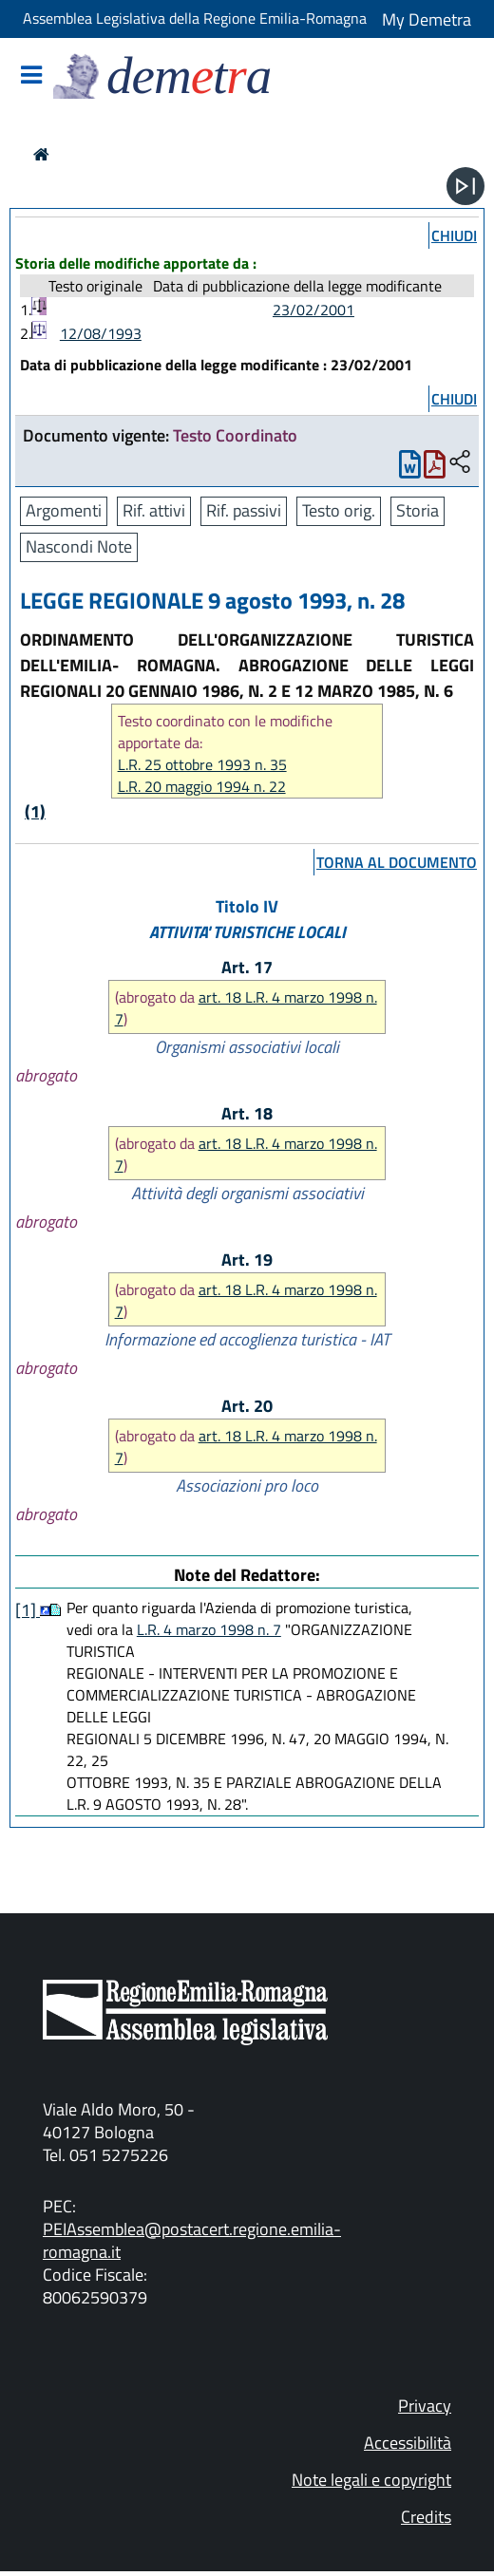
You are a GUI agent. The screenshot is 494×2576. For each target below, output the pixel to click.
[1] (27, 1610)
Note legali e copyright (371, 2479)
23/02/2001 (313, 309)
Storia (417, 510)
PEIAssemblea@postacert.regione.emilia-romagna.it (192, 2240)
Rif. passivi (243, 510)
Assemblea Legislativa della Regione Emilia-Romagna (195, 18)
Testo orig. (338, 510)
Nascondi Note (79, 546)
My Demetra (426, 19)
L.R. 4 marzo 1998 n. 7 (209, 1629)
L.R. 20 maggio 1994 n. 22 (202, 787)
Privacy (424, 2405)
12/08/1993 (101, 333)
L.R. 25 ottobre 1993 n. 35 (202, 765)
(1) (35, 811)
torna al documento (396, 862)
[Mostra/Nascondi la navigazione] (31, 76)
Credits (426, 2516)
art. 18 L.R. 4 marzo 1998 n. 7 (246, 1008)
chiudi (454, 235)
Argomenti (64, 510)
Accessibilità (407, 2442)
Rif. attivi (154, 510)
